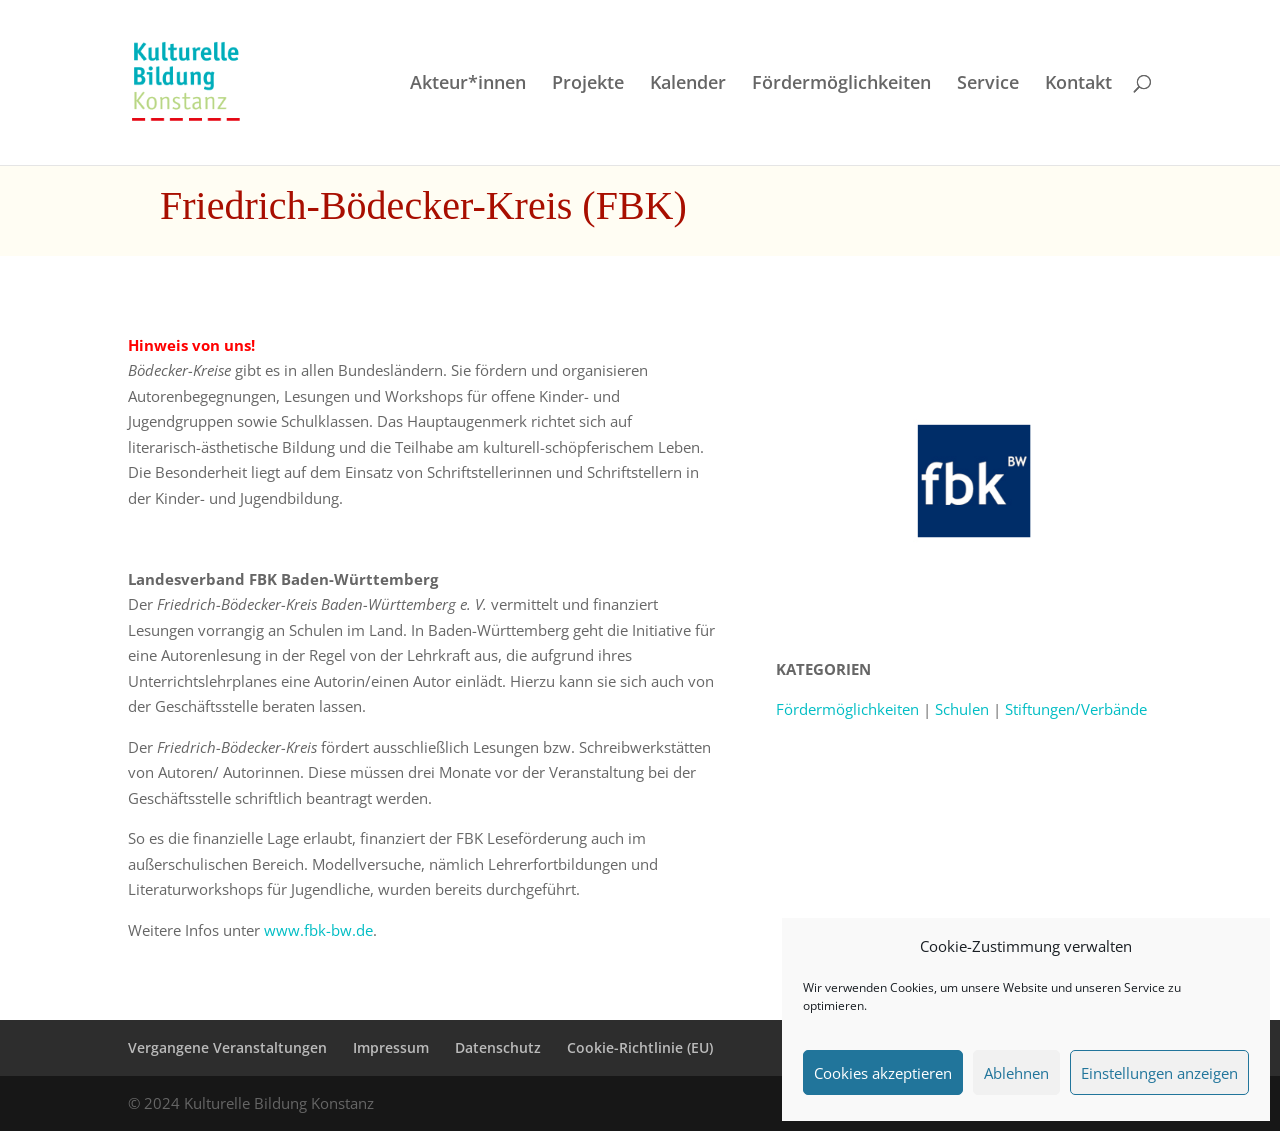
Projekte (588, 84)
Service (988, 84)
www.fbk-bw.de (318, 930)
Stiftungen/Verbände (1076, 709)
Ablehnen (1016, 1073)
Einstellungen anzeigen (1159, 1073)
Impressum (391, 1047)
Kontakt (1078, 84)
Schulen (962, 709)
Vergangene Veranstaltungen (227, 1047)
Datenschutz (498, 1047)
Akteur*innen (468, 84)
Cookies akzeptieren (883, 1073)
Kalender (688, 84)
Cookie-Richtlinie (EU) (640, 1047)
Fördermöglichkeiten (841, 84)
